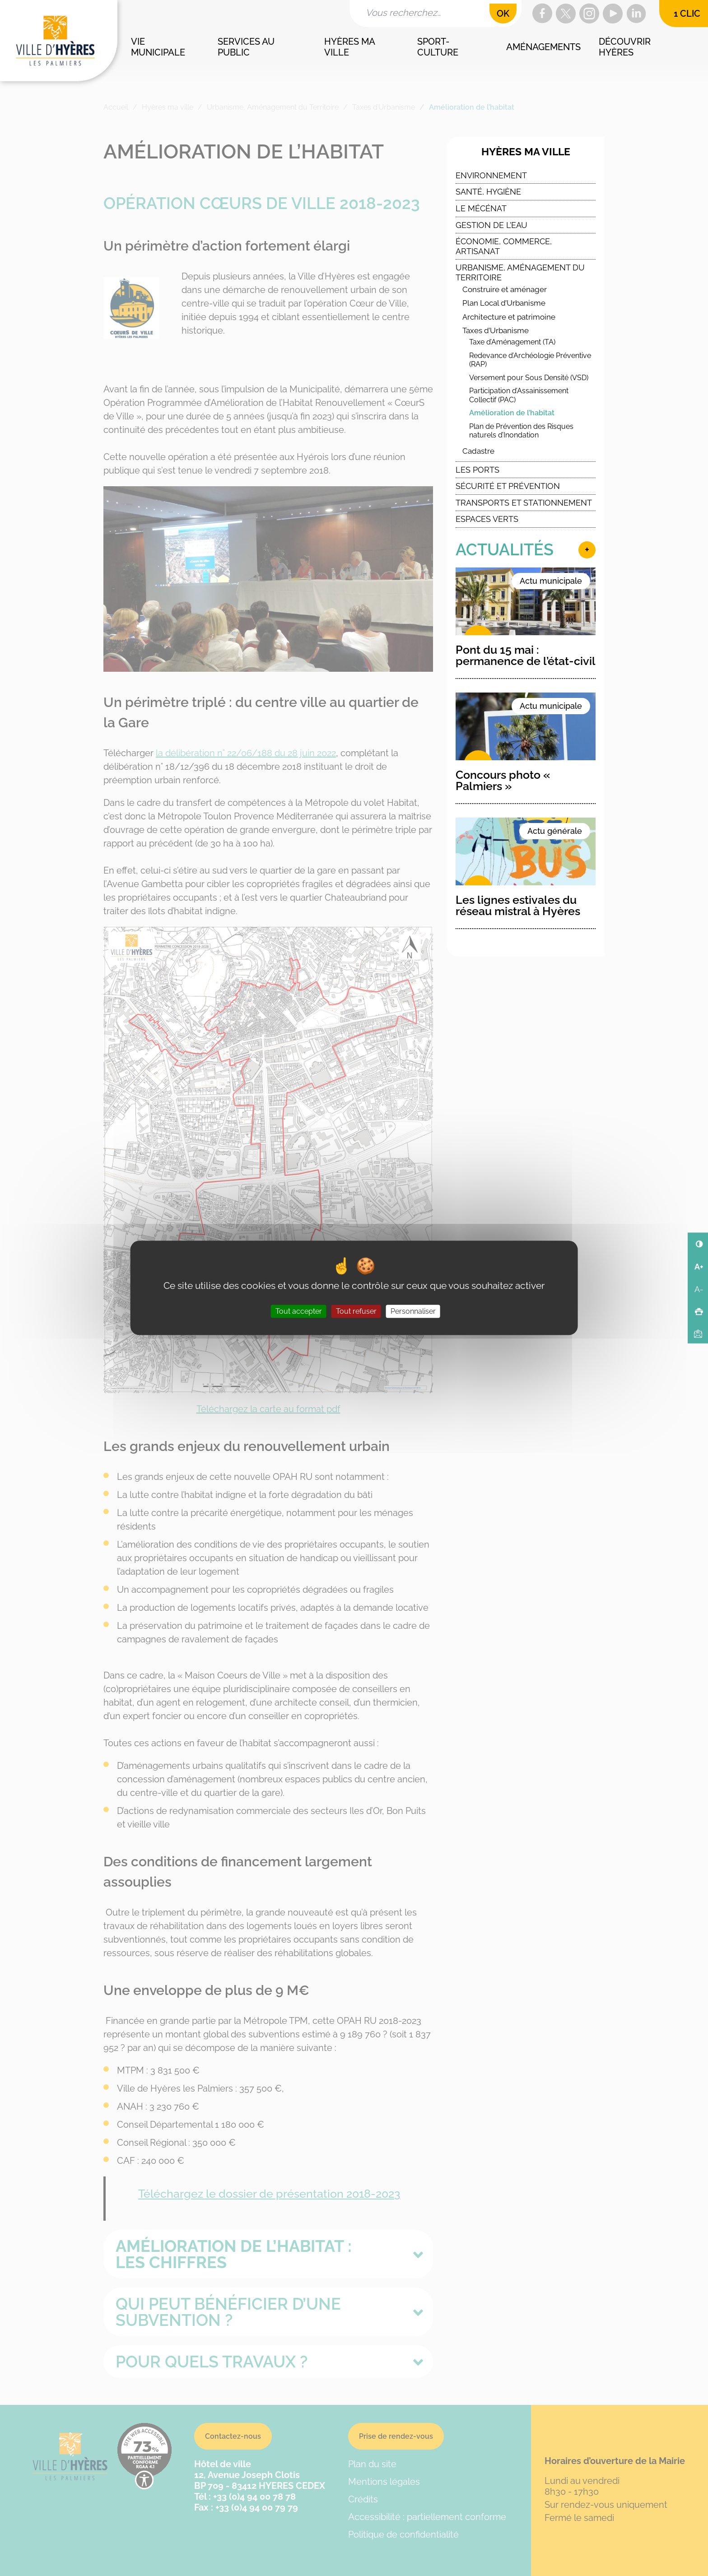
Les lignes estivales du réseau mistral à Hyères (518, 905)
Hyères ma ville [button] (350, 47)
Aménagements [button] (543, 47)
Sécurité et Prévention (508, 486)
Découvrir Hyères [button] (626, 47)
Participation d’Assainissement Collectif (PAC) (518, 395)
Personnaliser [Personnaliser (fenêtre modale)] (413, 1311)
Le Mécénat (481, 208)
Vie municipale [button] (158, 47)
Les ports (477, 469)
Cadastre (478, 451)
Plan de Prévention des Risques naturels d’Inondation (521, 431)
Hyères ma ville (525, 152)
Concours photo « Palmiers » (503, 780)
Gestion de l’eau (491, 225)
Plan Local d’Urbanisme (503, 302)
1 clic (687, 13)
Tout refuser (356, 1311)
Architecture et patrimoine (508, 316)
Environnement (491, 175)
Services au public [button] (247, 47)
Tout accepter (298, 1311)
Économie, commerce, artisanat (504, 246)
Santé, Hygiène (488, 191)
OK (503, 13)
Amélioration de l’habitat (511, 413)
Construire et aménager (504, 289)
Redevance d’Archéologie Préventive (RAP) (530, 360)
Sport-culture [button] (437, 47)
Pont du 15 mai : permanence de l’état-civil (526, 655)
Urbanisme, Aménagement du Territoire (520, 272)
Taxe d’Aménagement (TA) (512, 342)
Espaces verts (487, 519)
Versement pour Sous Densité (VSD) (528, 377)
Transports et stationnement (524, 502)
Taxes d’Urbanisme (495, 330)
